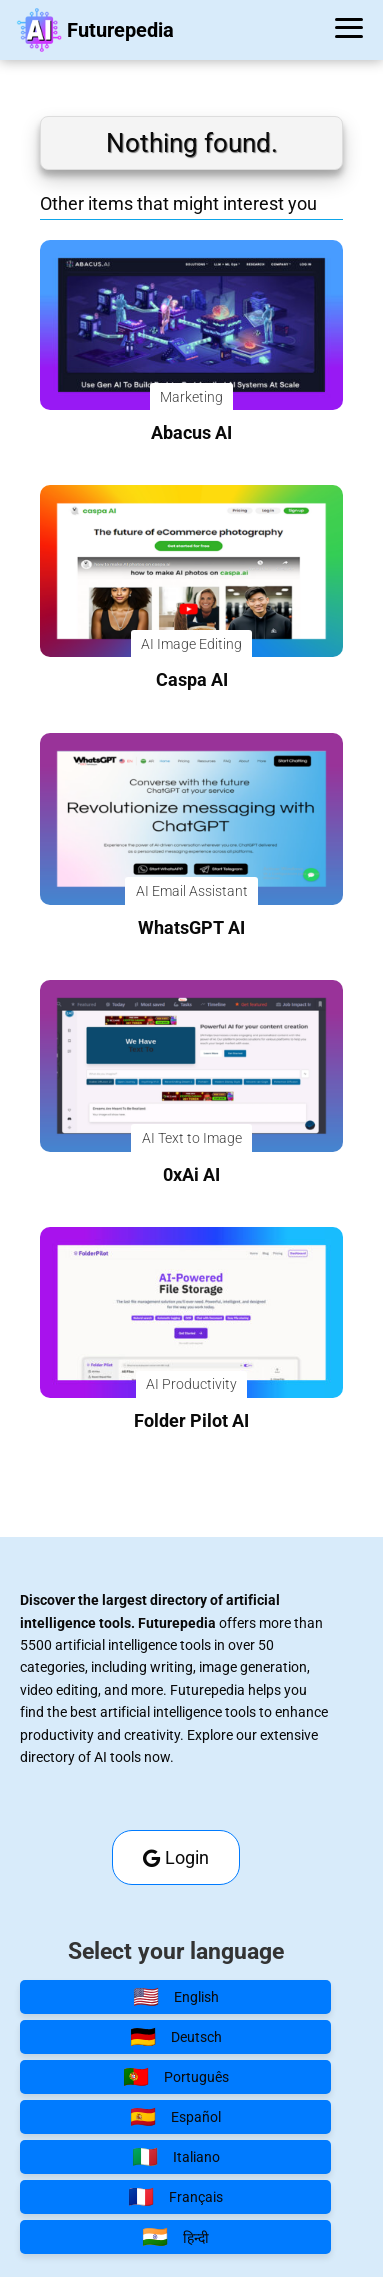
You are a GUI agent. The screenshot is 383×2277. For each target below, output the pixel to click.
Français (175, 2197)
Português (176, 2077)
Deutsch (176, 2037)
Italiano (176, 2157)
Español (175, 2117)
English (176, 1997)
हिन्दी (175, 2237)
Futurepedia (120, 30)
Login (176, 1857)
